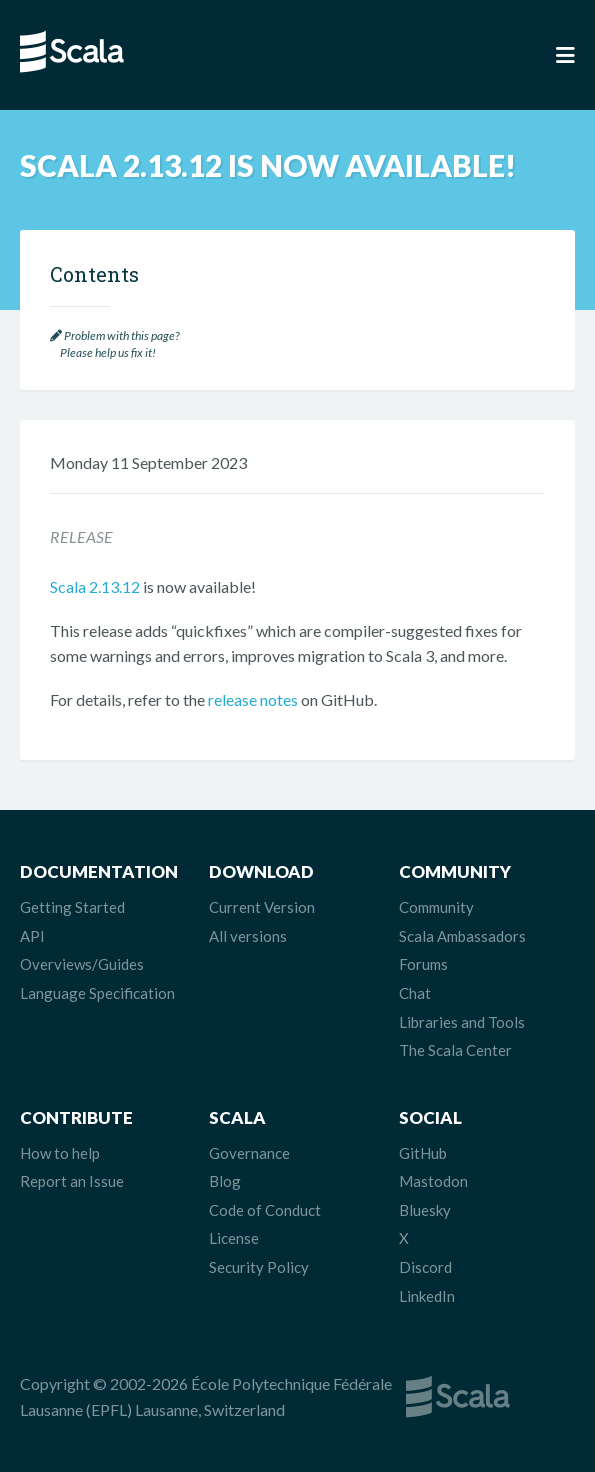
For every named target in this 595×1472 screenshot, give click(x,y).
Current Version (262, 907)
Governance (249, 1153)
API (32, 936)
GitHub (423, 1153)
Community (436, 907)
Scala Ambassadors (462, 936)
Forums (423, 964)
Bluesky (425, 1210)
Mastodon (433, 1181)
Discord (425, 1267)
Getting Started (72, 907)
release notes (253, 699)
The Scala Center (455, 1050)
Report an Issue (72, 1181)
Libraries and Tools (462, 1022)
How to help (60, 1153)
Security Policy (259, 1267)
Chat (415, 993)
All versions (248, 936)
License (234, 1238)
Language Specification (97, 993)
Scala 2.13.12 (95, 586)
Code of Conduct (265, 1210)
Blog (225, 1181)
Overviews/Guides (82, 964)
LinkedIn (427, 1296)
